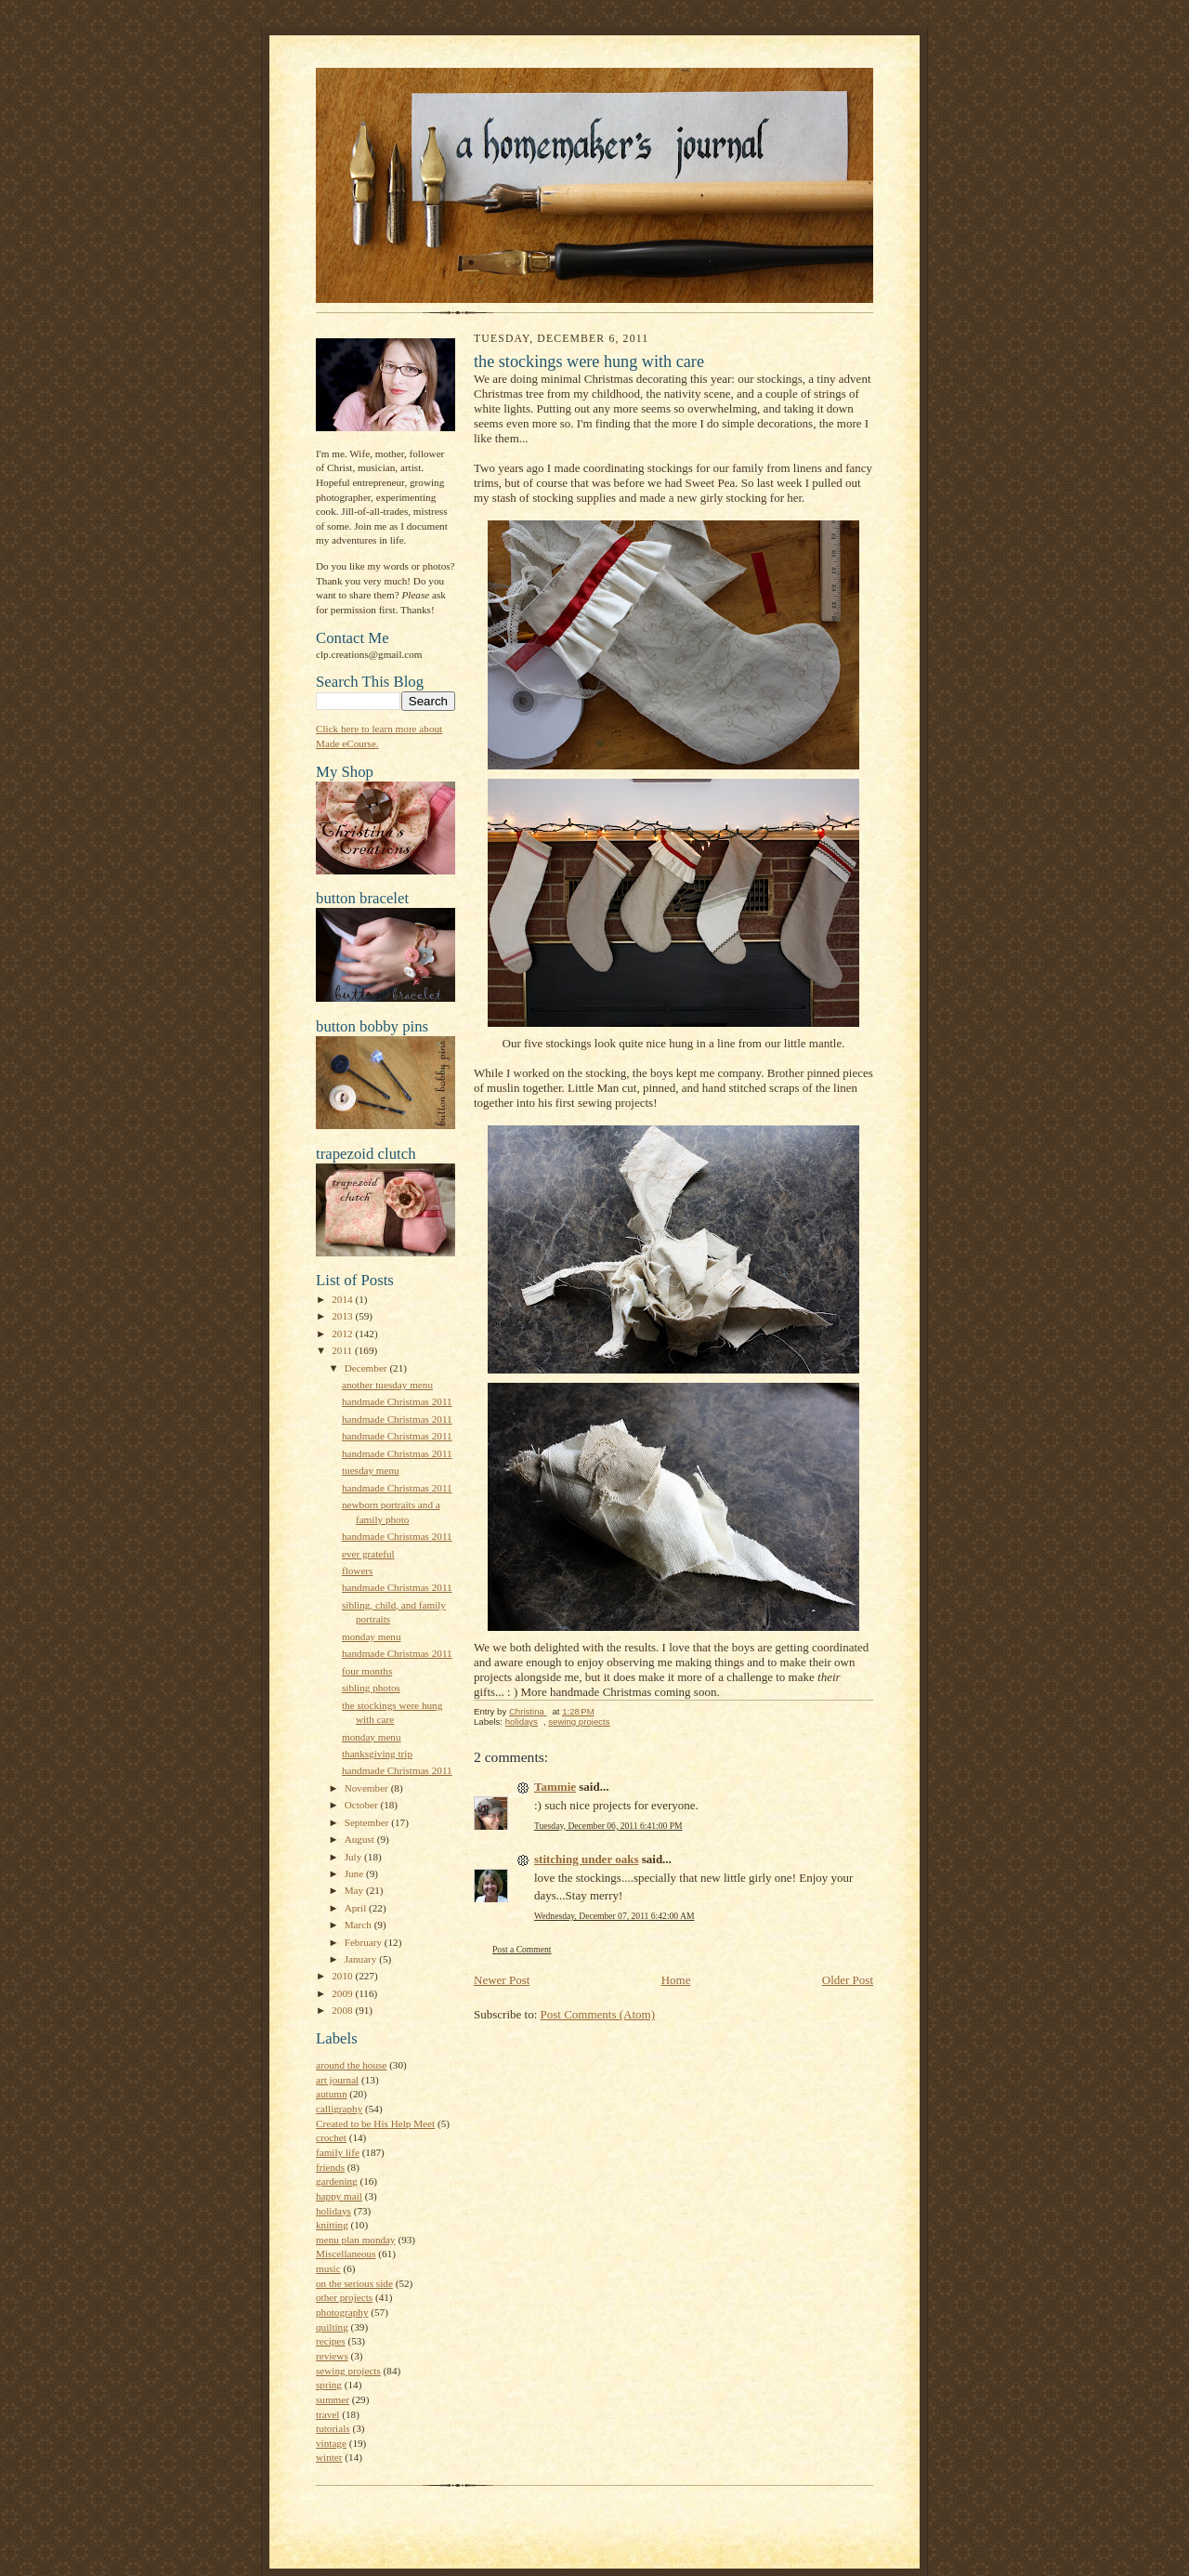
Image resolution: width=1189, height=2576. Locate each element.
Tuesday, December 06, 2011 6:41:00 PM (608, 1825)
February (365, 1942)
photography (342, 2312)
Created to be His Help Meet (375, 2123)
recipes (331, 2340)
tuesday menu (370, 1470)
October (363, 1804)
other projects (344, 2297)
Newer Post (501, 1980)
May (355, 1890)
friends (330, 2167)
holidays (333, 2210)
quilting (332, 2327)
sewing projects (348, 2370)
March (359, 1924)
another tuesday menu (387, 1384)
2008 (343, 2010)
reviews (332, 2355)
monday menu (371, 1636)
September (368, 1822)
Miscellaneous (346, 2253)
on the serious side (354, 2283)
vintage (331, 2443)
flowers (357, 1570)
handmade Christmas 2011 (397, 1401)
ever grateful (368, 1553)
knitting (332, 2224)
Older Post (847, 1980)
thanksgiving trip (377, 1753)
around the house (351, 2064)
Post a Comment (522, 1949)
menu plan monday (356, 2239)
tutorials (333, 2428)
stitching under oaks (586, 1859)
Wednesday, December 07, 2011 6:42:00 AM (614, 1916)
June (355, 1873)
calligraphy (339, 2108)
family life (337, 2152)
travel (327, 2414)
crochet (331, 2137)
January (362, 1959)
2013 (343, 1315)
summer (332, 2399)
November (368, 1788)
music (328, 2268)
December (367, 1367)
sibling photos (371, 1687)
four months (367, 1670)
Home (676, 1980)
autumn (331, 2093)
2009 (343, 1993)
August (361, 1839)
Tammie (555, 1787)
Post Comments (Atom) (598, 2014)
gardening (337, 2181)
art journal (337, 2079)
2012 (343, 1333)
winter (329, 2457)
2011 (343, 1350)
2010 (343, 1975)
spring (329, 2384)
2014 (343, 1299)
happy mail (339, 2195)
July (354, 1856)
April (357, 1907)
